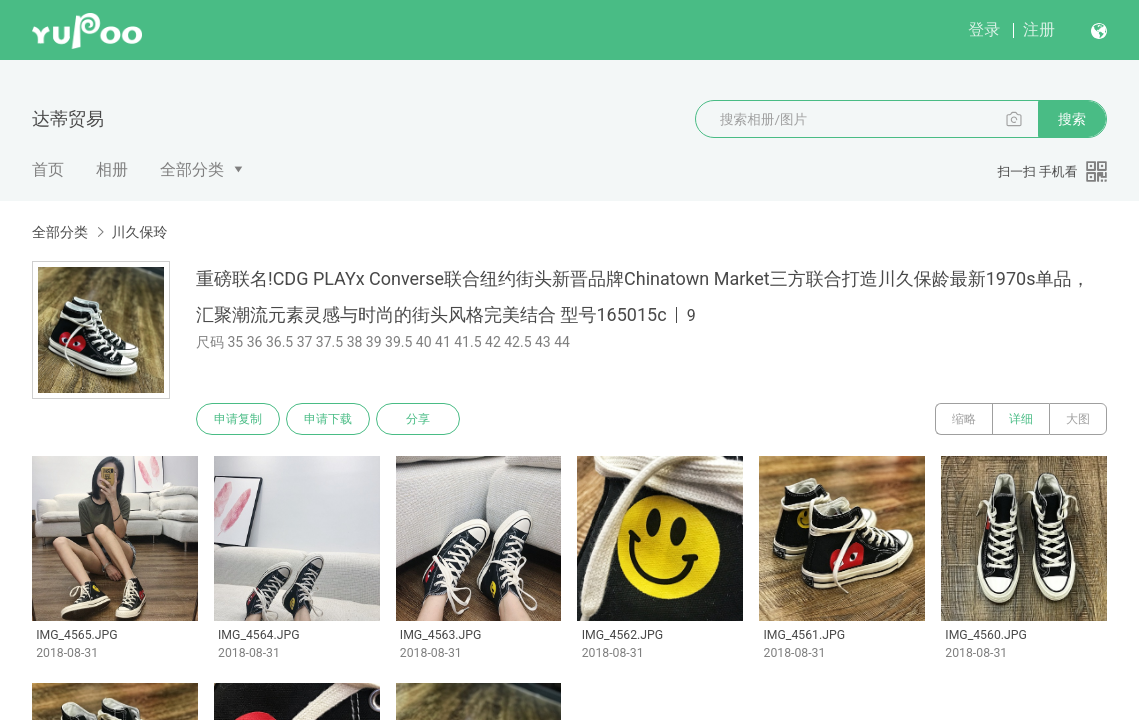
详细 (1021, 419)
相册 (112, 169)
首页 (48, 169)
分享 (418, 419)
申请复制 (238, 419)
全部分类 (192, 169)
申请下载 (328, 419)
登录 (984, 29)
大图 (1078, 419)
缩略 (964, 419)
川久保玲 (139, 232)
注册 (1039, 29)
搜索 (1072, 119)
